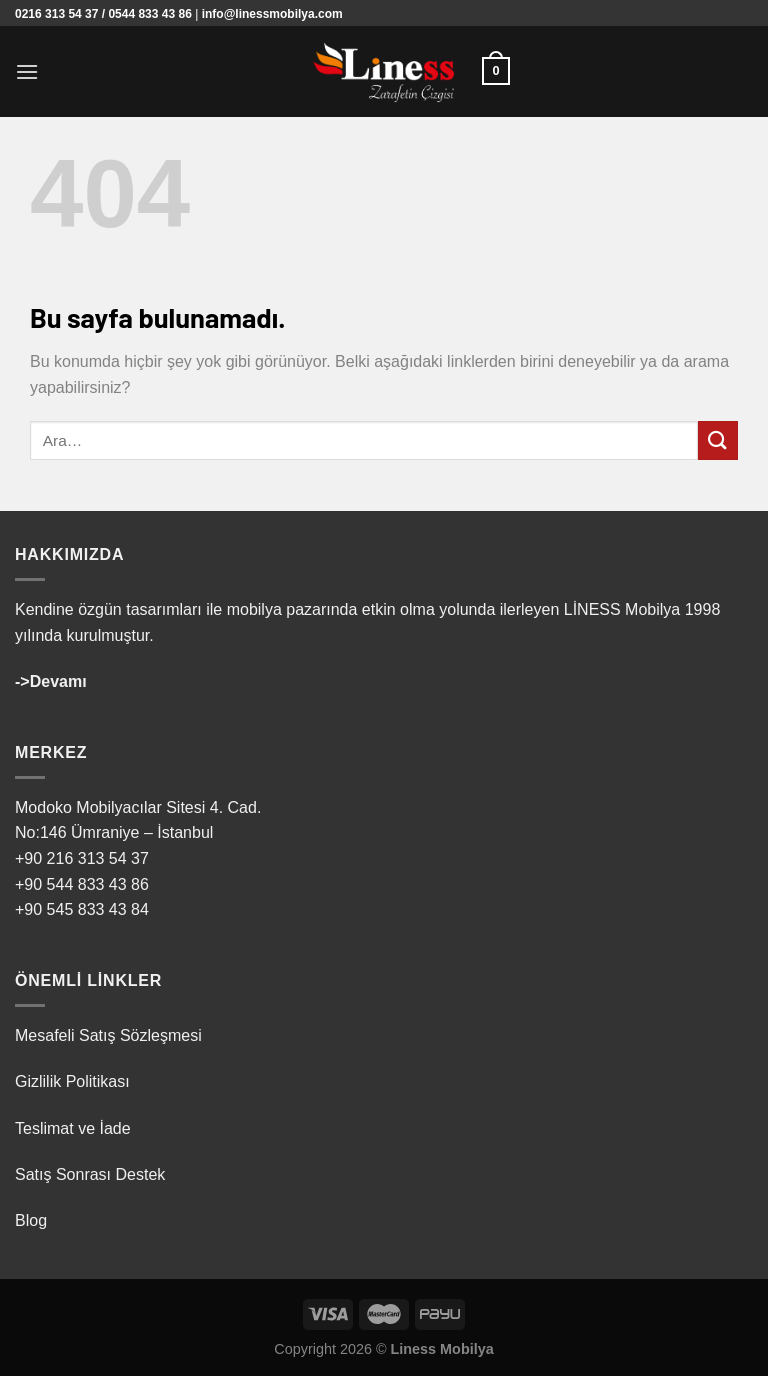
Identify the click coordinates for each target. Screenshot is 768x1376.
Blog (31, 1220)
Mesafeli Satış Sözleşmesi (108, 1035)
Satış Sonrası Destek (90, 1174)
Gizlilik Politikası (72, 1081)
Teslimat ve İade (73, 1128)
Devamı (58, 681)
